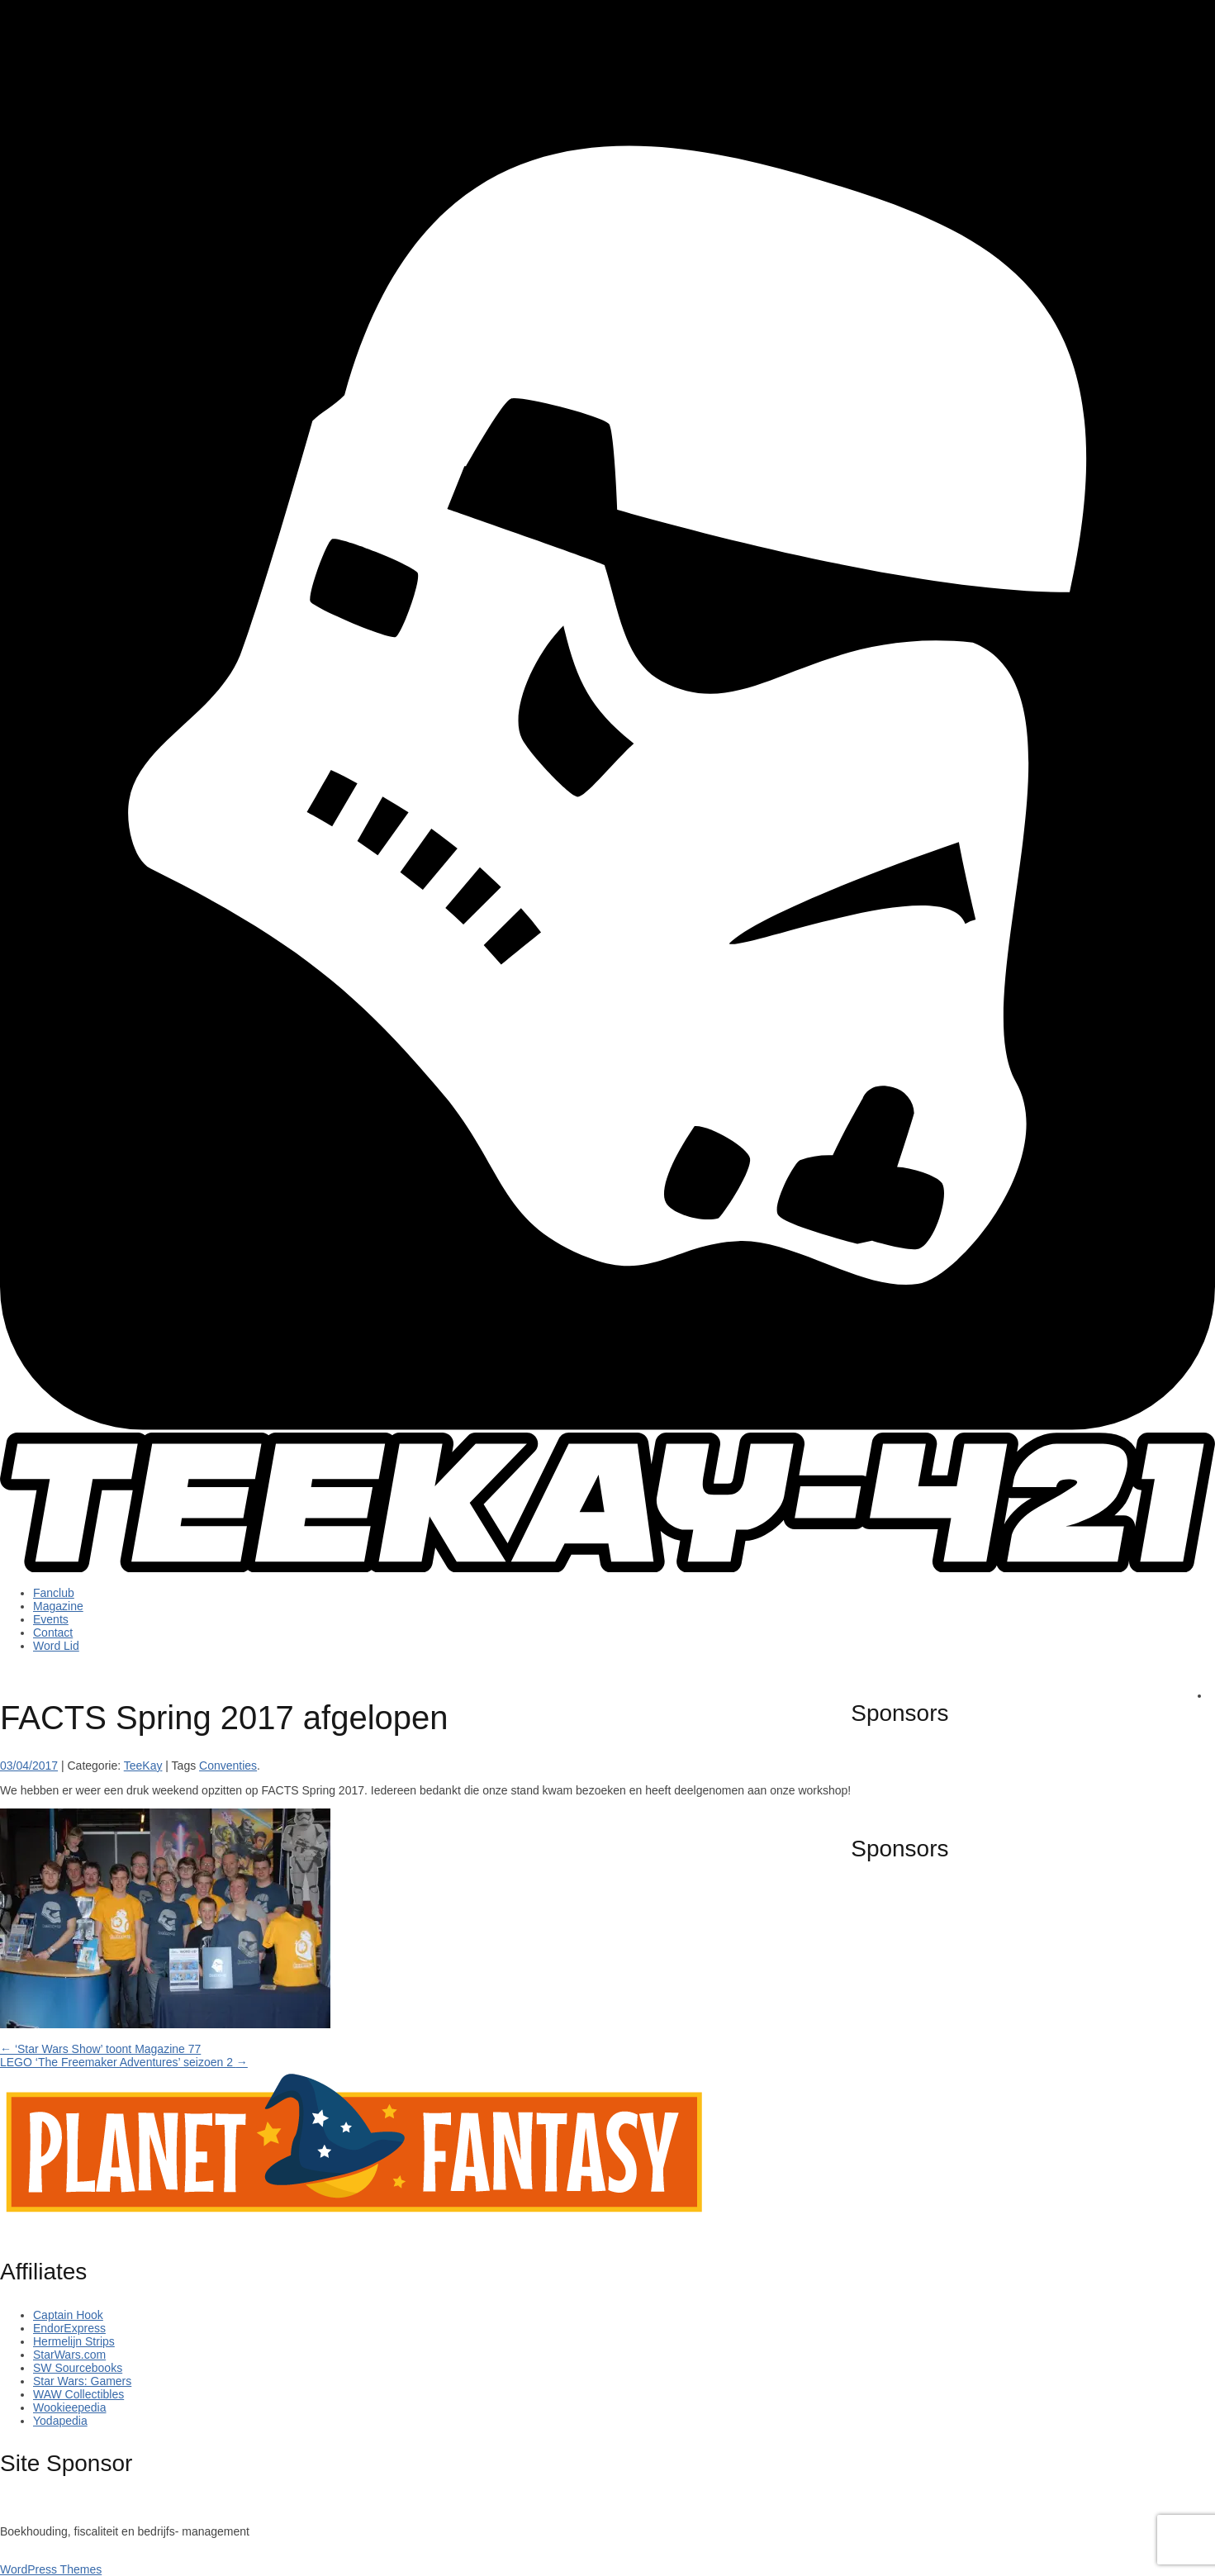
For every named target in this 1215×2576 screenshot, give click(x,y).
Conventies (228, 1765)
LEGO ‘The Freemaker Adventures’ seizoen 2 (124, 2062)
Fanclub (53, 1592)
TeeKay (143, 1765)
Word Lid (56, 1645)
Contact (53, 1632)
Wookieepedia (69, 2407)
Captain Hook (68, 2315)
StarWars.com (69, 2354)
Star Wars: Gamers (82, 2381)
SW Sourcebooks (77, 2367)
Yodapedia (60, 2420)
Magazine (58, 1606)
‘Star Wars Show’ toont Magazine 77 (100, 2049)
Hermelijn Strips (74, 2341)
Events (51, 1619)
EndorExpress (69, 2328)
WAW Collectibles (78, 2394)
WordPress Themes (51, 2569)
